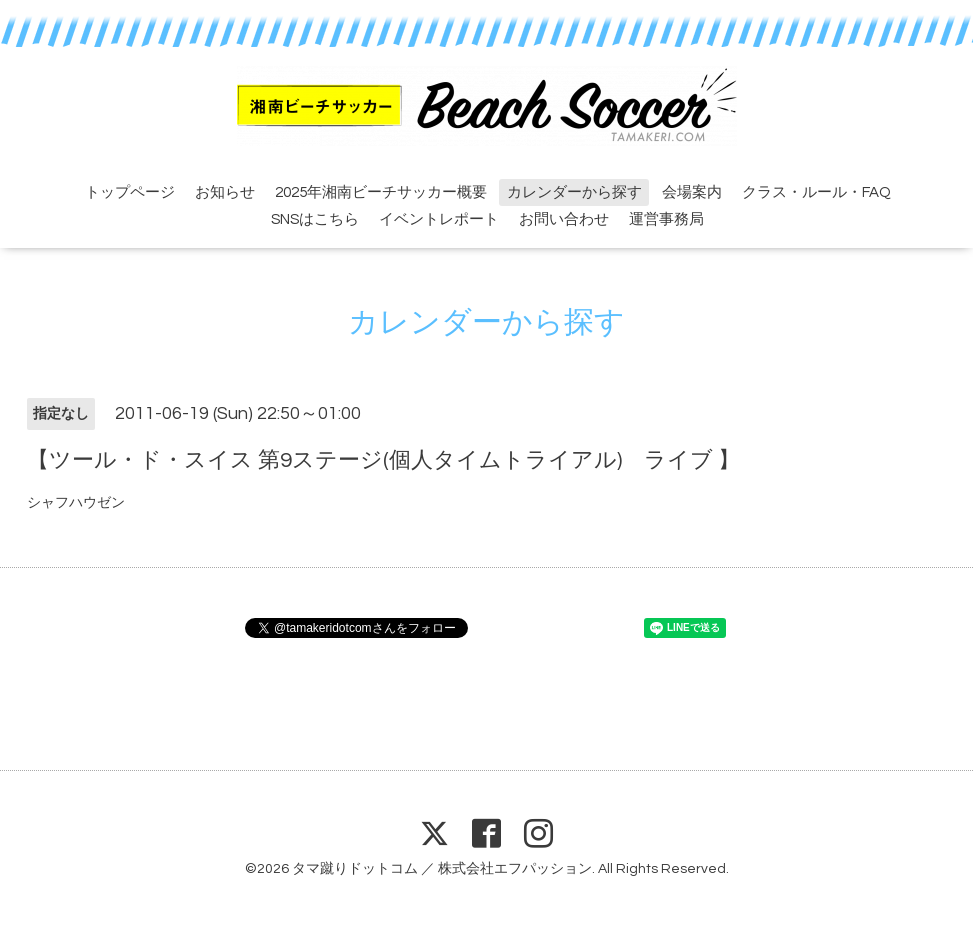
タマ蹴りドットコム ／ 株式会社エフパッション (442, 869)
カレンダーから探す (574, 192)
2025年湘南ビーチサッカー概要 (381, 192)
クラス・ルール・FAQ (816, 192)
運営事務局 (666, 219)
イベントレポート (439, 219)
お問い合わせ (564, 219)
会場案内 (692, 192)
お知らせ (225, 192)
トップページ (130, 192)
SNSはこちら (315, 219)
